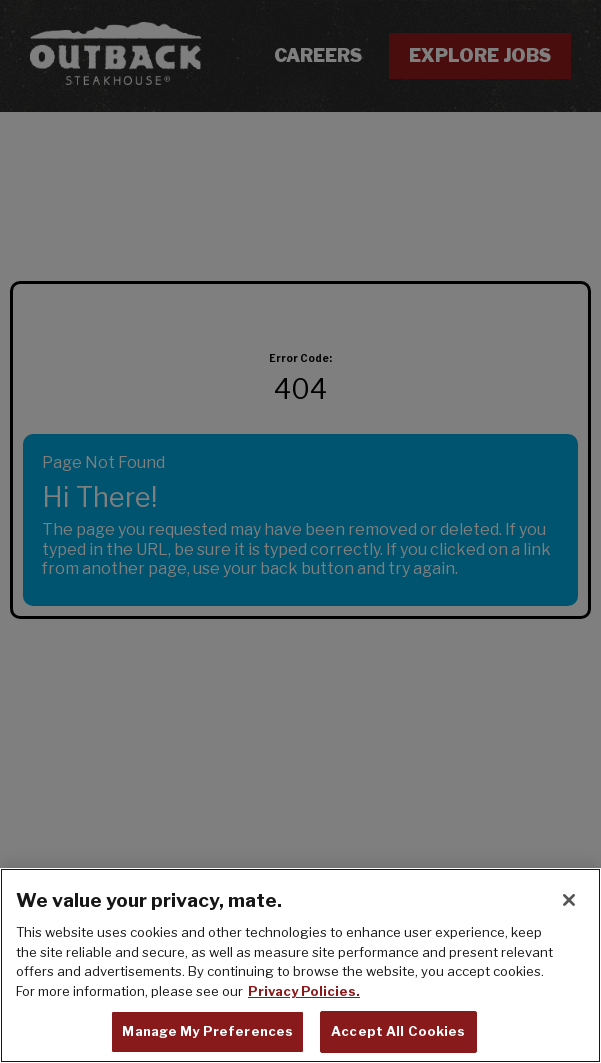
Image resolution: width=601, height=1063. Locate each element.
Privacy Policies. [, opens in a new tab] (304, 993)
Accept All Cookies (398, 1034)
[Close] (569, 903)
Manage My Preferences (207, 1034)
